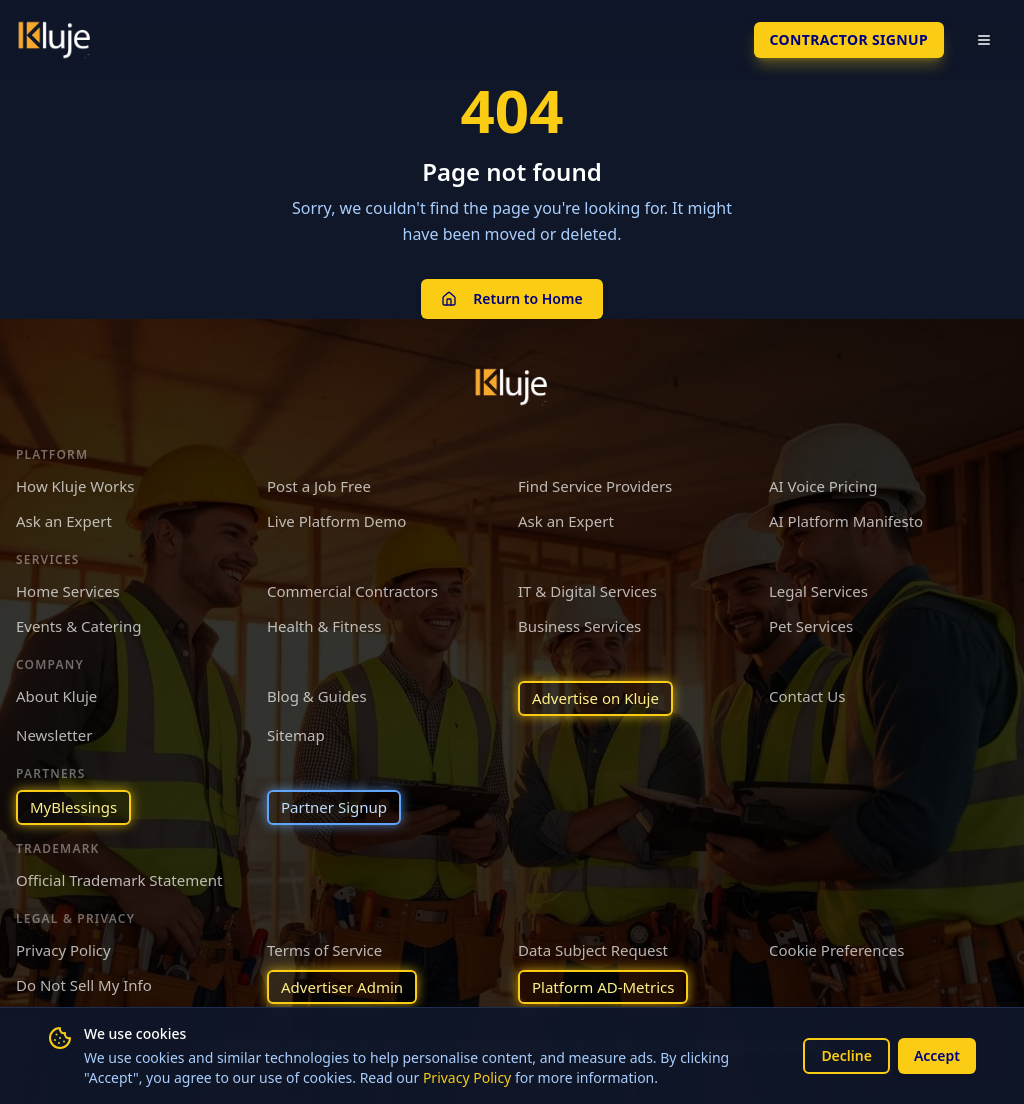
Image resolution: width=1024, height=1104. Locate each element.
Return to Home (511, 298)
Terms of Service (324, 950)
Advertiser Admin (342, 987)
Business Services (579, 626)
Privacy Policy (467, 1077)
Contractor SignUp (849, 39)
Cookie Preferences (836, 950)
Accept (937, 1055)
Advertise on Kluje (595, 698)
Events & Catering (78, 626)
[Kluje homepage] (512, 387)
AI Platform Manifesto (846, 521)
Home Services (68, 591)
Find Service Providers (595, 486)
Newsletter (54, 735)
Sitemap (296, 735)
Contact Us (807, 696)
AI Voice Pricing (823, 486)
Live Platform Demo (336, 521)
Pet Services (811, 626)
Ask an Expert (64, 521)
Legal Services (818, 591)
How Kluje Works (75, 486)
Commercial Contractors (352, 591)
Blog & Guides (317, 696)
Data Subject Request (593, 950)
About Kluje (56, 696)
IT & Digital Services (587, 591)
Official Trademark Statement (119, 880)
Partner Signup (334, 807)
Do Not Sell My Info (84, 985)
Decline (846, 1055)
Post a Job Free (319, 486)
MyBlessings (73, 807)
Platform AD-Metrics (603, 987)
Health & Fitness (324, 626)
